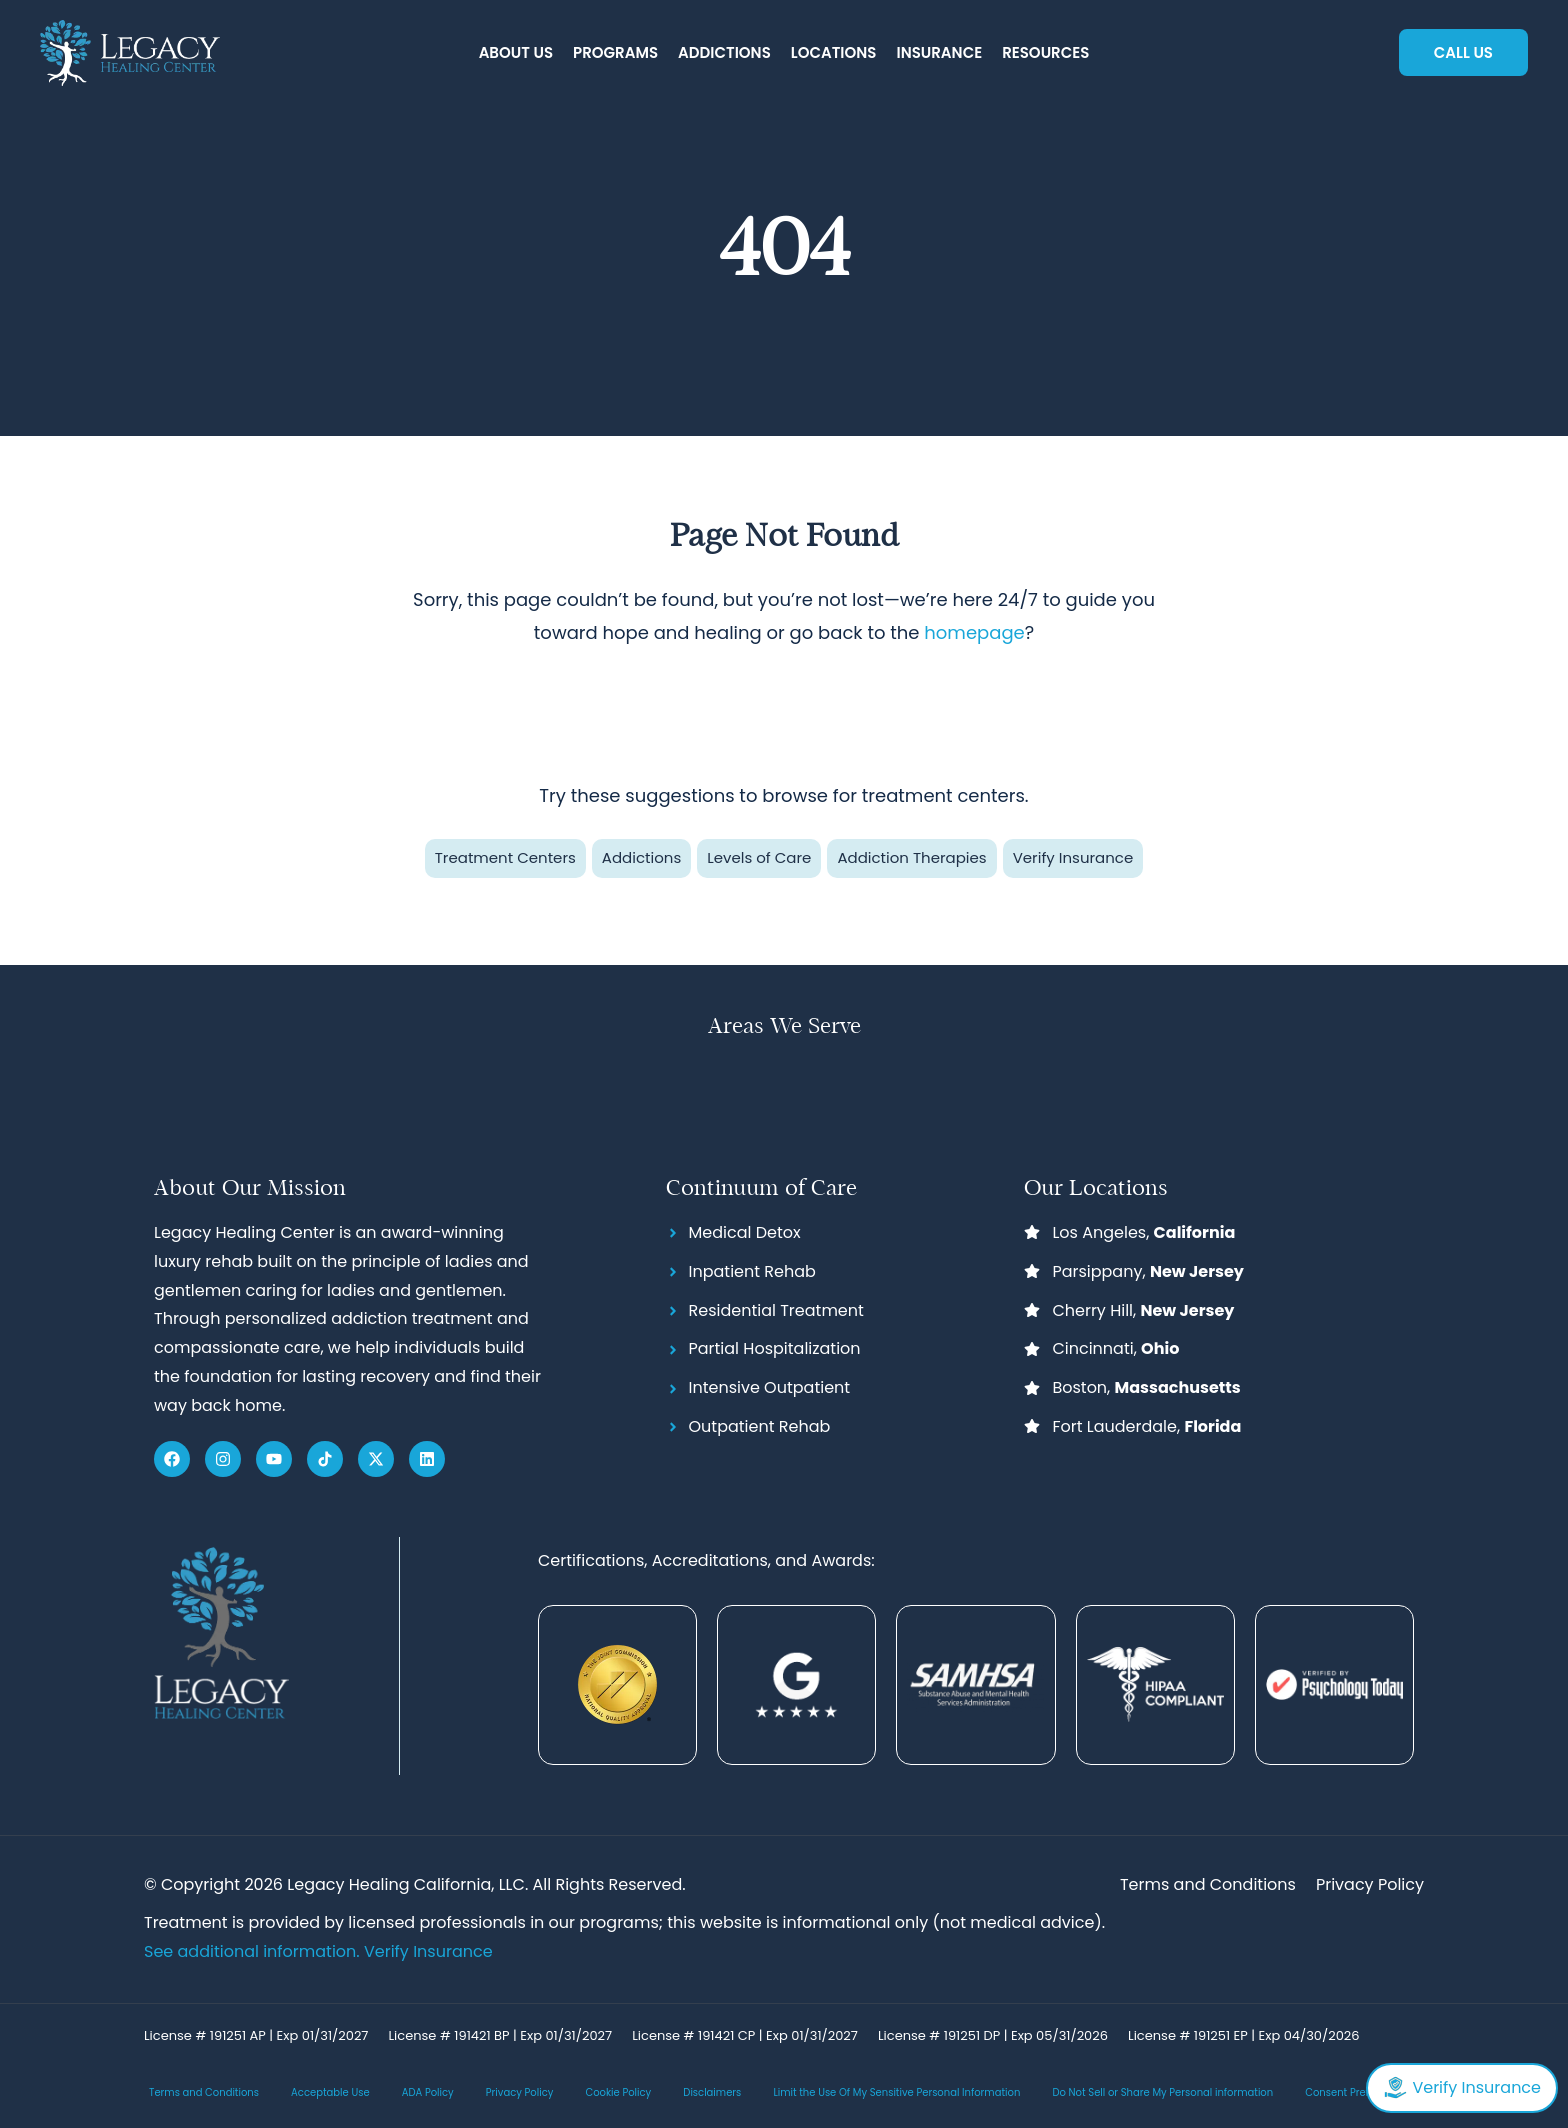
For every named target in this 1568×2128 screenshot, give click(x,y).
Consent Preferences (1357, 2093)
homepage (974, 632)
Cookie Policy (618, 2093)
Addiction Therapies (911, 857)
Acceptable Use (330, 2093)
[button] (516, 53)
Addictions (641, 857)
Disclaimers (712, 2093)
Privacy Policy (520, 2093)
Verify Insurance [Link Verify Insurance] (428, 1951)
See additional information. (254, 1951)
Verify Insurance (1073, 857)
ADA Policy (428, 2093)
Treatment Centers (505, 857)
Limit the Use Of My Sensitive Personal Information (896, 2093)
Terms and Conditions (204, 2093)
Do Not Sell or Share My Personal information (1162, 2093)
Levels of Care (759, 857)
